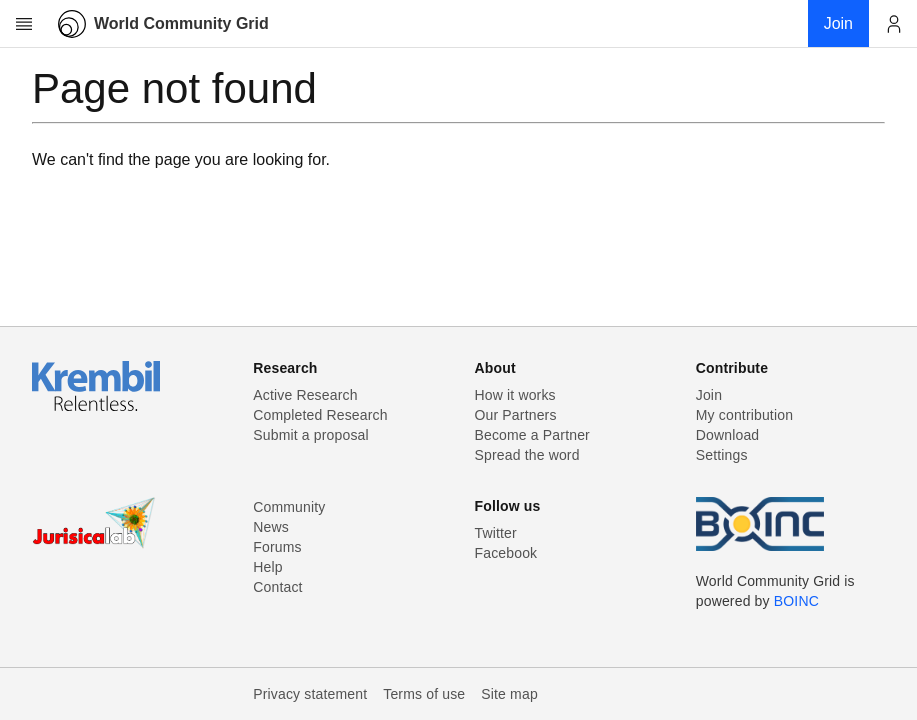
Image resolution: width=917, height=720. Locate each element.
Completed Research (320, 415)
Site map (509, 694)
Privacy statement (310, 694)
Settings (722, 455)
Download (728, 435)
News (271, 527)
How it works (515, 395)
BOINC (796, 601)
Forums (277, 547)
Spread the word (527, 455)
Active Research (305, 395)
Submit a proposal (311, 435)
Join (709, 395)
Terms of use (424, 694)
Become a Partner (532, 435)
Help (267, 567)
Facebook (506, 553)
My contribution (744, 415)
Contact (277, 587)
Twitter (496, 533)
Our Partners (516, 415)
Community (289, 507)
